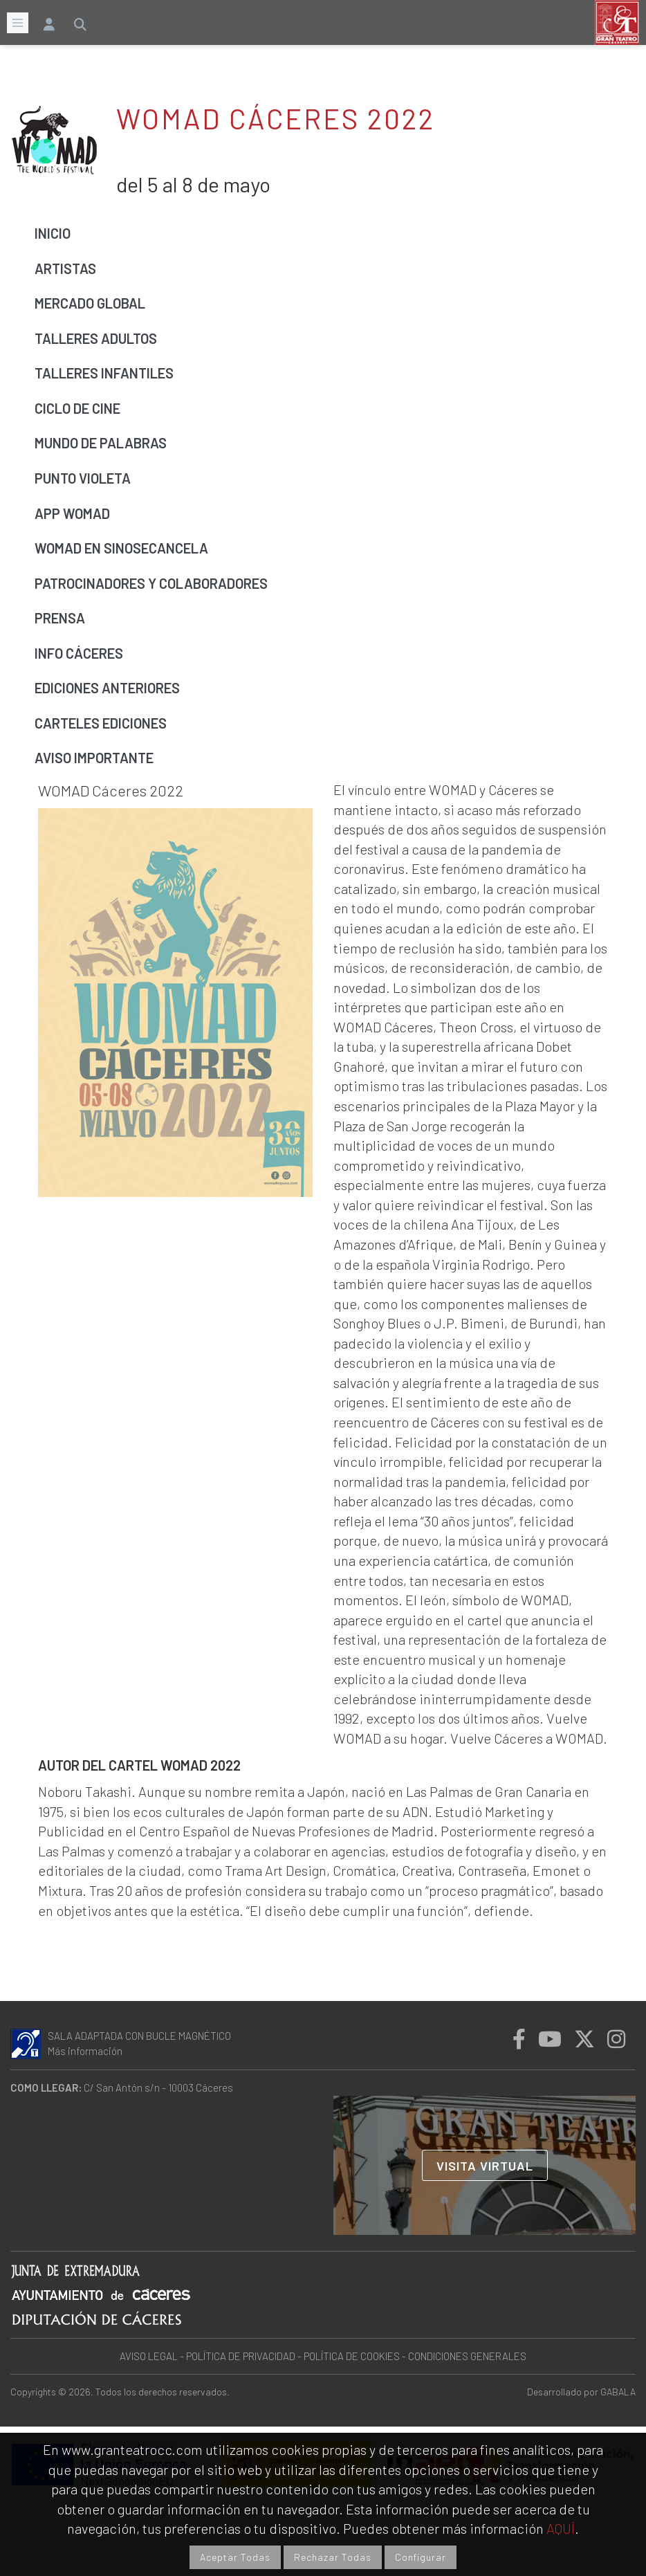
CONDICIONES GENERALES (467, 2356)
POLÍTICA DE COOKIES (352, 2356)
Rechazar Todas (332, 2557)
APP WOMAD (72, 513)
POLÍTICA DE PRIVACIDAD (240, 2356)
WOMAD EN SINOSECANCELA (121, 548)
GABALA (618, 2391)
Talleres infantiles (104, 373)
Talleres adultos (96, 338)
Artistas (65, 268)
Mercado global (90, 303)
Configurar (420, 2557)
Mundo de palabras (101, 443)
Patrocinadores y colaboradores (151, 583)
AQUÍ (560, 2528)
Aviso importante (94, 757)
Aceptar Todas (235, 2557)
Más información (85, 2051)
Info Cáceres (79, 653)
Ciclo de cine (77, 408)
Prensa (60, 618)
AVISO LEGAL (149, 2356)
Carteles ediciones (101, 723)
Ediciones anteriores (107, 687)
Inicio (53, 233)
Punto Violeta (83, 478)
